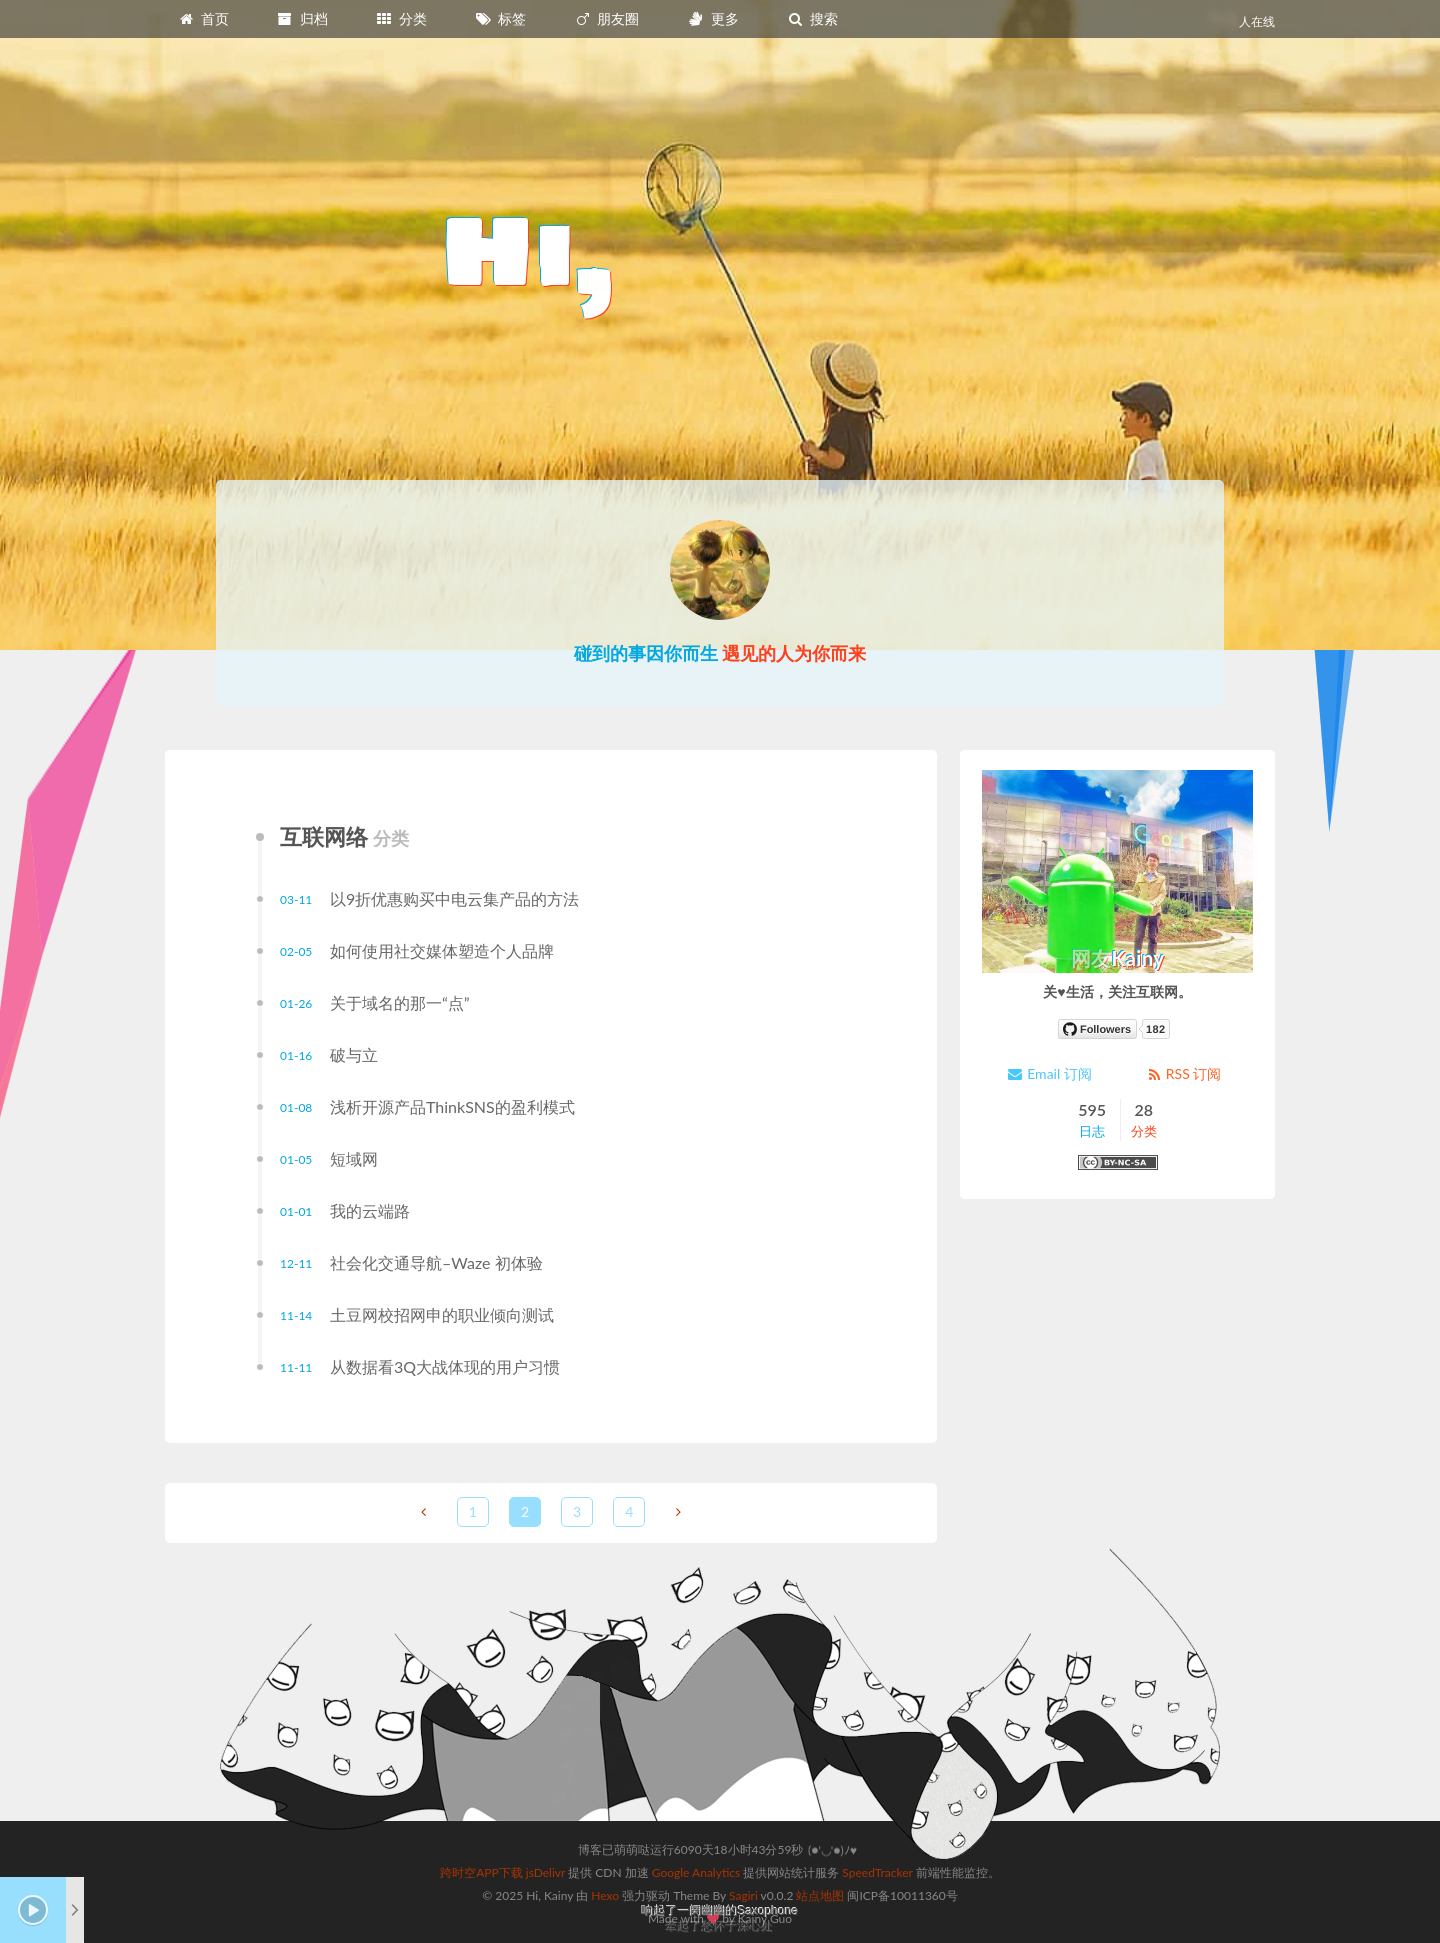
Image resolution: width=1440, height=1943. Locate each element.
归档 (302, 18)
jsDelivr (545, 1872)
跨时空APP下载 (481, 1872)
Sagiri (743, 1895)
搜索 (812, 18)
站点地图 (820, 1895)
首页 (203, 18)
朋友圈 (607, 18)
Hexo (605, 1895)
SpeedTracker (877, 1872)
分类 (401, 18)
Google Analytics (696, 1872)
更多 (713, 18)
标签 (501, 18)
